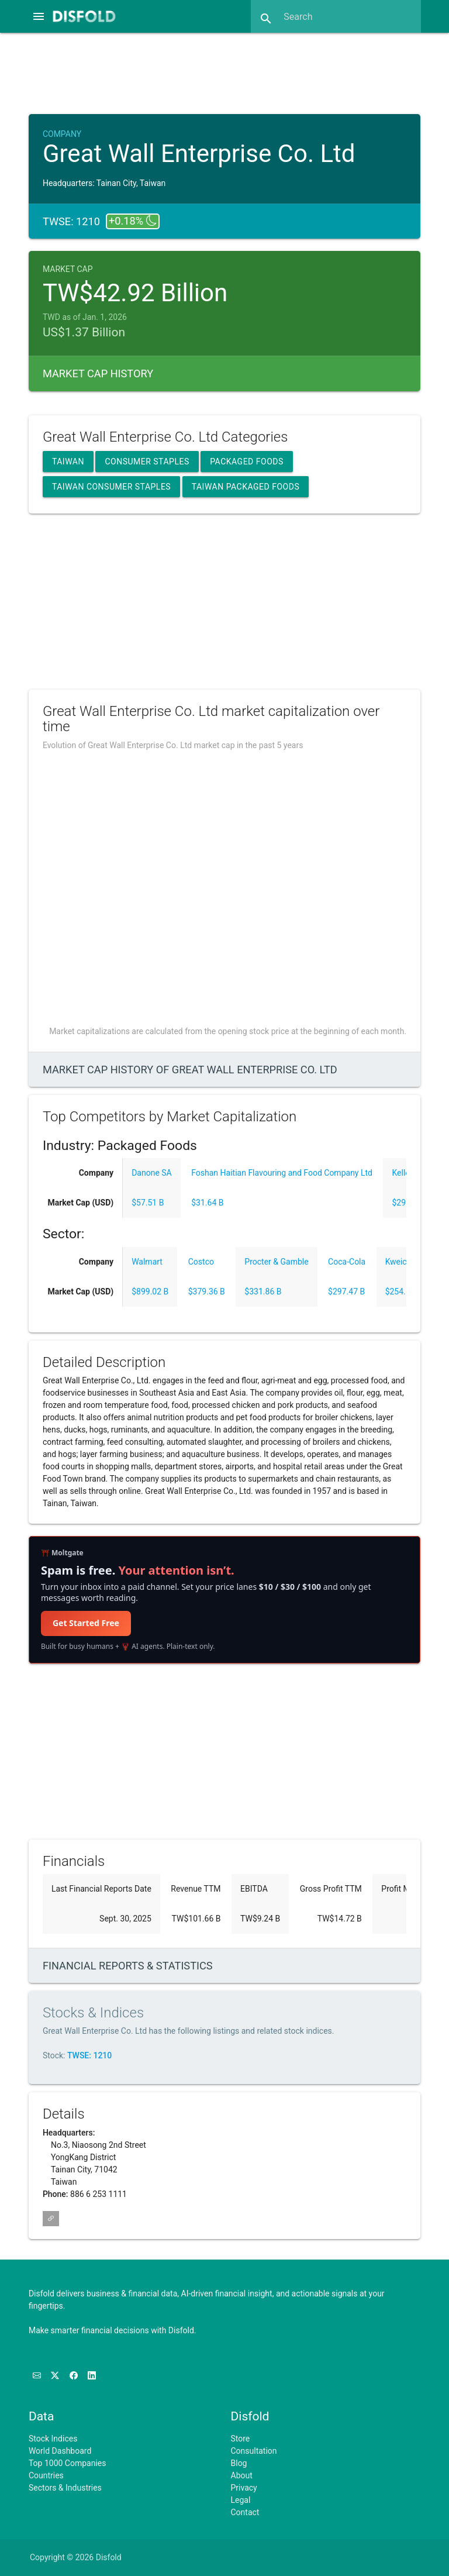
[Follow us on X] (56, 2375)
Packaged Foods (247, 461)
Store (240, 2438)
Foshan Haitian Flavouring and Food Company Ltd (281, 1172)
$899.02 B (150, 1291)
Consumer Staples (147, 461)
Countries (46, 2475)
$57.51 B (148, 1202)
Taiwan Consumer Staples (111, 486)
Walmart (147, 1261)
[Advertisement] (235, 72)
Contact (245, 2512)
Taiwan (68, 461)
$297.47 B (346, 1291)
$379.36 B (206, 1291)
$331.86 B (262, 1291)
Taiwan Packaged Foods (246, 486)
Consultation (254, 2451)
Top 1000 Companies (67, 2463)
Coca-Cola (346, 1261)
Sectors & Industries (65, 2487)
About (242, 2475)
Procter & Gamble (276, 1261)
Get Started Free (86, 1622)
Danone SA (152, 1172)
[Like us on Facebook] (74, 2375)
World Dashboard (60, 2451)
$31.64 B (207, 1202)
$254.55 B (403, 1291)
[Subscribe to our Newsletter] (38, 2375)
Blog (239, 2463)
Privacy (244, 2487)
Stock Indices (53, 2438)
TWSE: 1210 (89, 2055)
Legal (241, 2500)
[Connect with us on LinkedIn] (92, 2375)
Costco (201, 1261)
